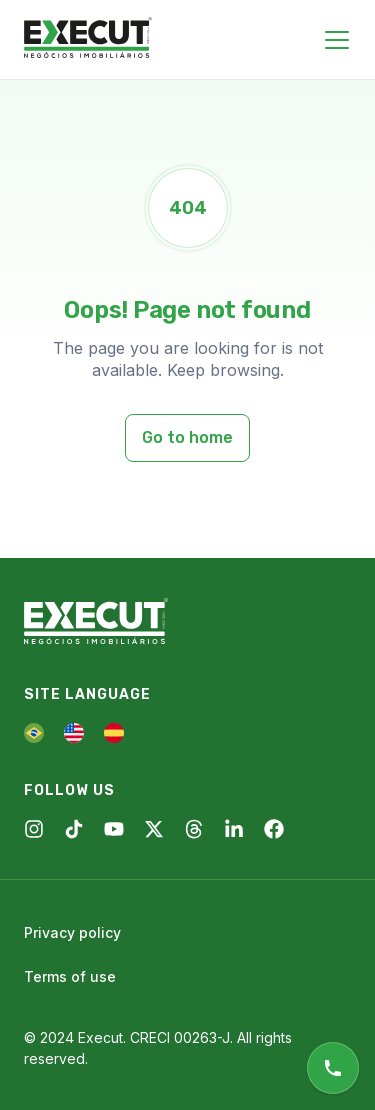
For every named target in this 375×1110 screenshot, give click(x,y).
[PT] (34, 733)
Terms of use (70, 976)
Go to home (187, 437)
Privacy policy (72, 932)
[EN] (74, 733)
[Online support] (333, 1068)
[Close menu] (337, 40)
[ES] (114, 733)
